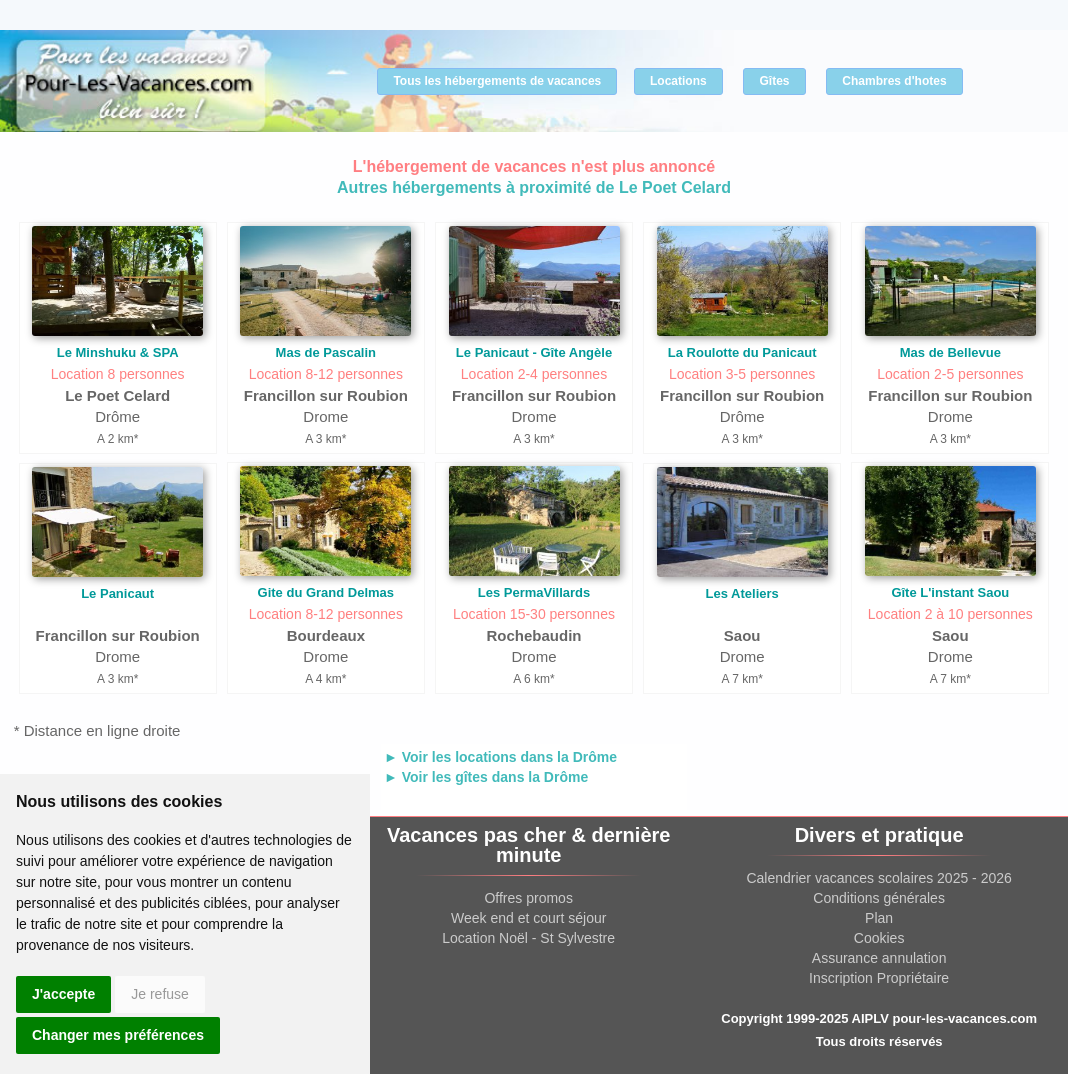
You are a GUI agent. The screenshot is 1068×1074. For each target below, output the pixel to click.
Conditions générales (879, 898)
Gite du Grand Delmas (326, 592)
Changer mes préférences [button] (118, 1035)
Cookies (879, 938)
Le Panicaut (117, 593)
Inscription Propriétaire (879, 978)
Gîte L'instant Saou (950, 592)
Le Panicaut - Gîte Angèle (534, 352)
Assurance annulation (879, 958)
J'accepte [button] (63, 994)
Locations (678, 81)
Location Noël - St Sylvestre (528, 938)
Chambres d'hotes (894, 81)
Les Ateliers (742, 593)
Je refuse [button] (160, 994)
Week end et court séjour (528, 918)
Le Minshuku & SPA (118, 352)
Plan (879, 918)
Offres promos (528, 898)
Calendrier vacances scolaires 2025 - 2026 (878, 878)
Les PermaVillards (534, 592)
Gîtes (774, 81)
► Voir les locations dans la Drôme (500, 757)
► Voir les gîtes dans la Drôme (486, 777)
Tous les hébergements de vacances (497, 81)
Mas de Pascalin (326, 352)
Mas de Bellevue (950, 352)
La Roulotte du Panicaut (742, 352)
